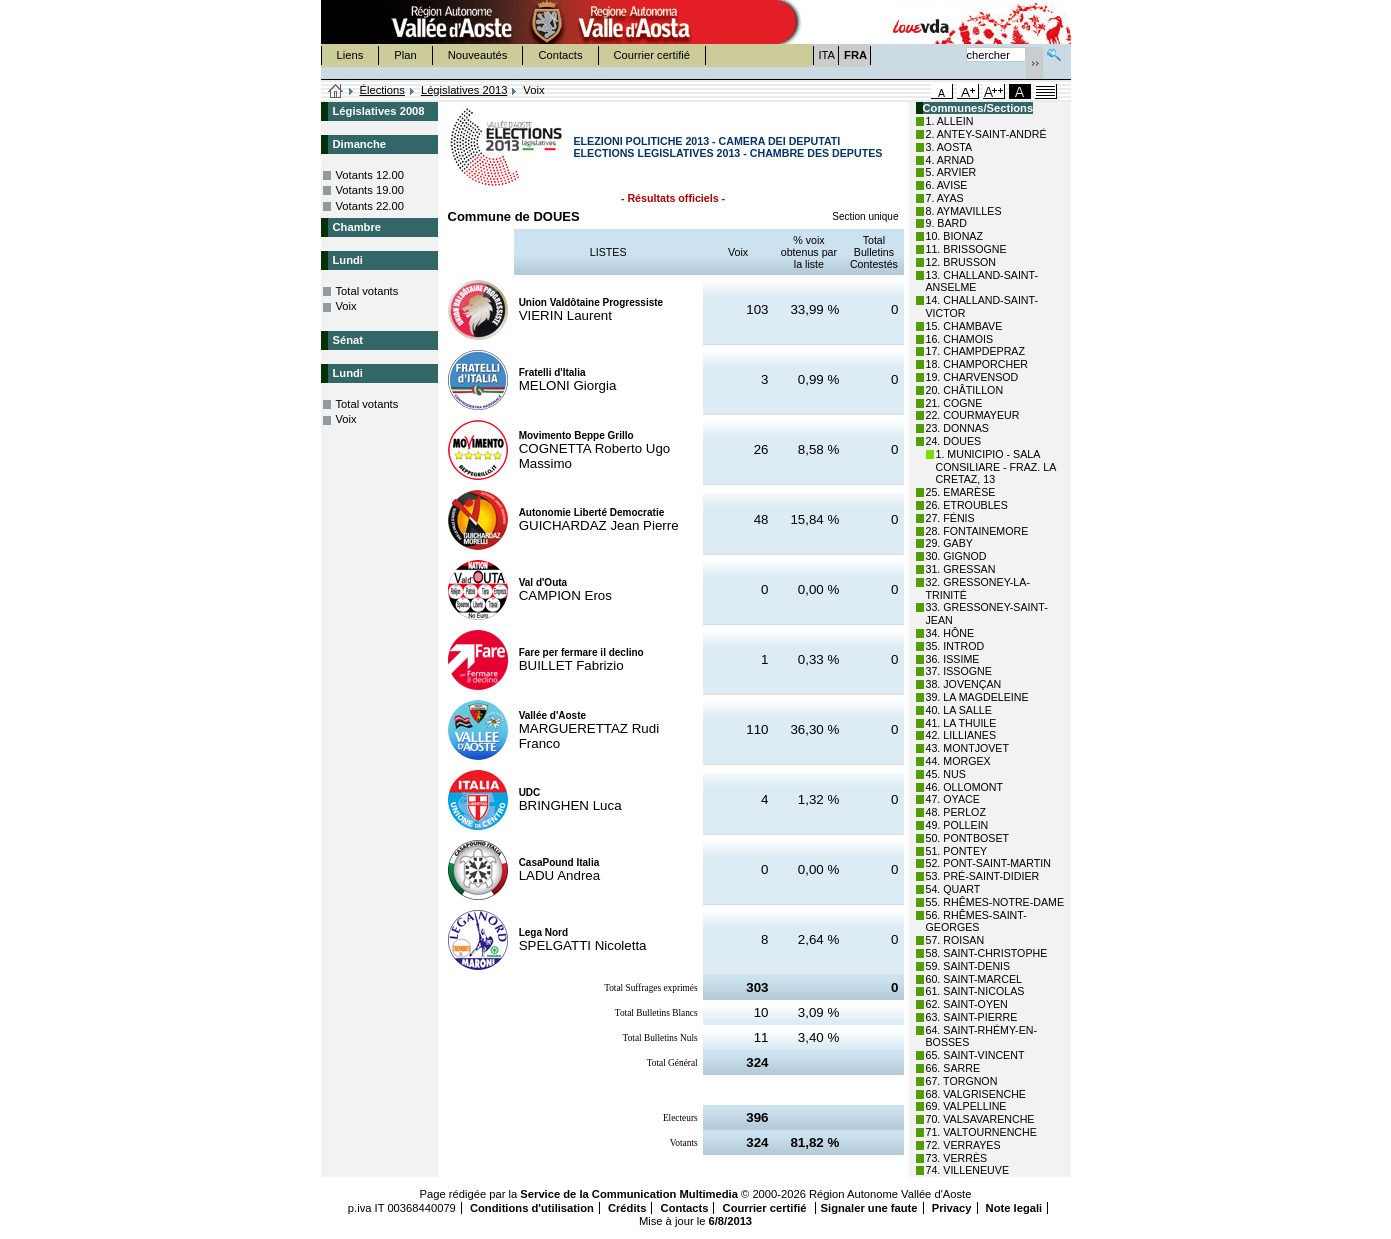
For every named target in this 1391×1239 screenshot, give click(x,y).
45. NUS (946, 774)
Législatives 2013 (464, 90)
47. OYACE (953, 799)
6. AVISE (947, 185)
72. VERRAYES (963, 1145)
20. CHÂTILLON (965, 390)
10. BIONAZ (954, 236)
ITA (827, 55)
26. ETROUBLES (967, 505)
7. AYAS (945, 198)
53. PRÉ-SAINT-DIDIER (983, 876)
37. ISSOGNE (959, 671)
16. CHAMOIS (960, 339)
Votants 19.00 (370, 190)
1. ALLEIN (950, 121)
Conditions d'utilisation (532, 1208)
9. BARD (946, 223)
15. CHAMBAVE (964, 326)
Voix (346, 306)
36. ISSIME (953, 659)
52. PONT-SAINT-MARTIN (988, 863)
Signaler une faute (869, 1208)
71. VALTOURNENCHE (981, 1132)
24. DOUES (954, 441)
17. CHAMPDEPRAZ (975, 351)
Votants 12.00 (370, 175)
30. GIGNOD (956, 556)
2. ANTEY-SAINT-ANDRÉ (986, 134)
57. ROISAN (955, 940)
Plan (405, 55)
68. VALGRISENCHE (976, 1094)
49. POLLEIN (957, 825)
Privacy (952, 1208)
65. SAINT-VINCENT (975, 1055)
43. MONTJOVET (968, 748)
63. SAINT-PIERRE (972, 1017)
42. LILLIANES (961, 735)
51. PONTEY (957, 851)
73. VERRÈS (957, 1158)
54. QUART (953, 889)
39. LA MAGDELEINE (977, 697)
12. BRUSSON (961, 262)
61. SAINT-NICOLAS (975, 991)
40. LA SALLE (959, 710)
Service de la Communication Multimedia (629, 1194)
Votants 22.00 (370, 206)
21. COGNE (954, 403)
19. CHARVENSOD (972, 377)
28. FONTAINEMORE (977, 531)
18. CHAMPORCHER (977, 364)
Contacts (560, 55)
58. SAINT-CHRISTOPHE (987, 953)
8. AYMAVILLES (964, 211)
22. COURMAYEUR (973, 415)
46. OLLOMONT (965, 787)
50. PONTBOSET (968, 838)
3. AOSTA (949, 147)
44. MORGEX (958, 761)
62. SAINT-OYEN (967, 1004)
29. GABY (949, 543)
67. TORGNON (962, 1081)
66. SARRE (953, 1068)
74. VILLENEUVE (968, 1170)
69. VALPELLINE (966, 1106)
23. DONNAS (957, 428)
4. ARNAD (950, 160)
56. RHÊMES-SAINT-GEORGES (976, 921)
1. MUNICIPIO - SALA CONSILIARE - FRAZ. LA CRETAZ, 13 (996, 467)
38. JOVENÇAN (964, 684)
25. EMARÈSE (961, 492)
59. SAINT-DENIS (968, 966)
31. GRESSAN (961, 569)
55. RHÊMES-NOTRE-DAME (995, 902)
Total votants (367, 291)
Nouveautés (478, 55)
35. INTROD (955, 646)
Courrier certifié (652, 55)
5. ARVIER (951, 172)
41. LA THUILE (961, 723)
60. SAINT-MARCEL (974, 979)
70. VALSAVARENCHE (980, 1119)
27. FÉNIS (950, 518)
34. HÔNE (950, 633)
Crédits (627, 1208)
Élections (382, 90)
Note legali (1014, 1208)
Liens (350, 55)
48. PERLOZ (956, 812)
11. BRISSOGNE (966, 249)
